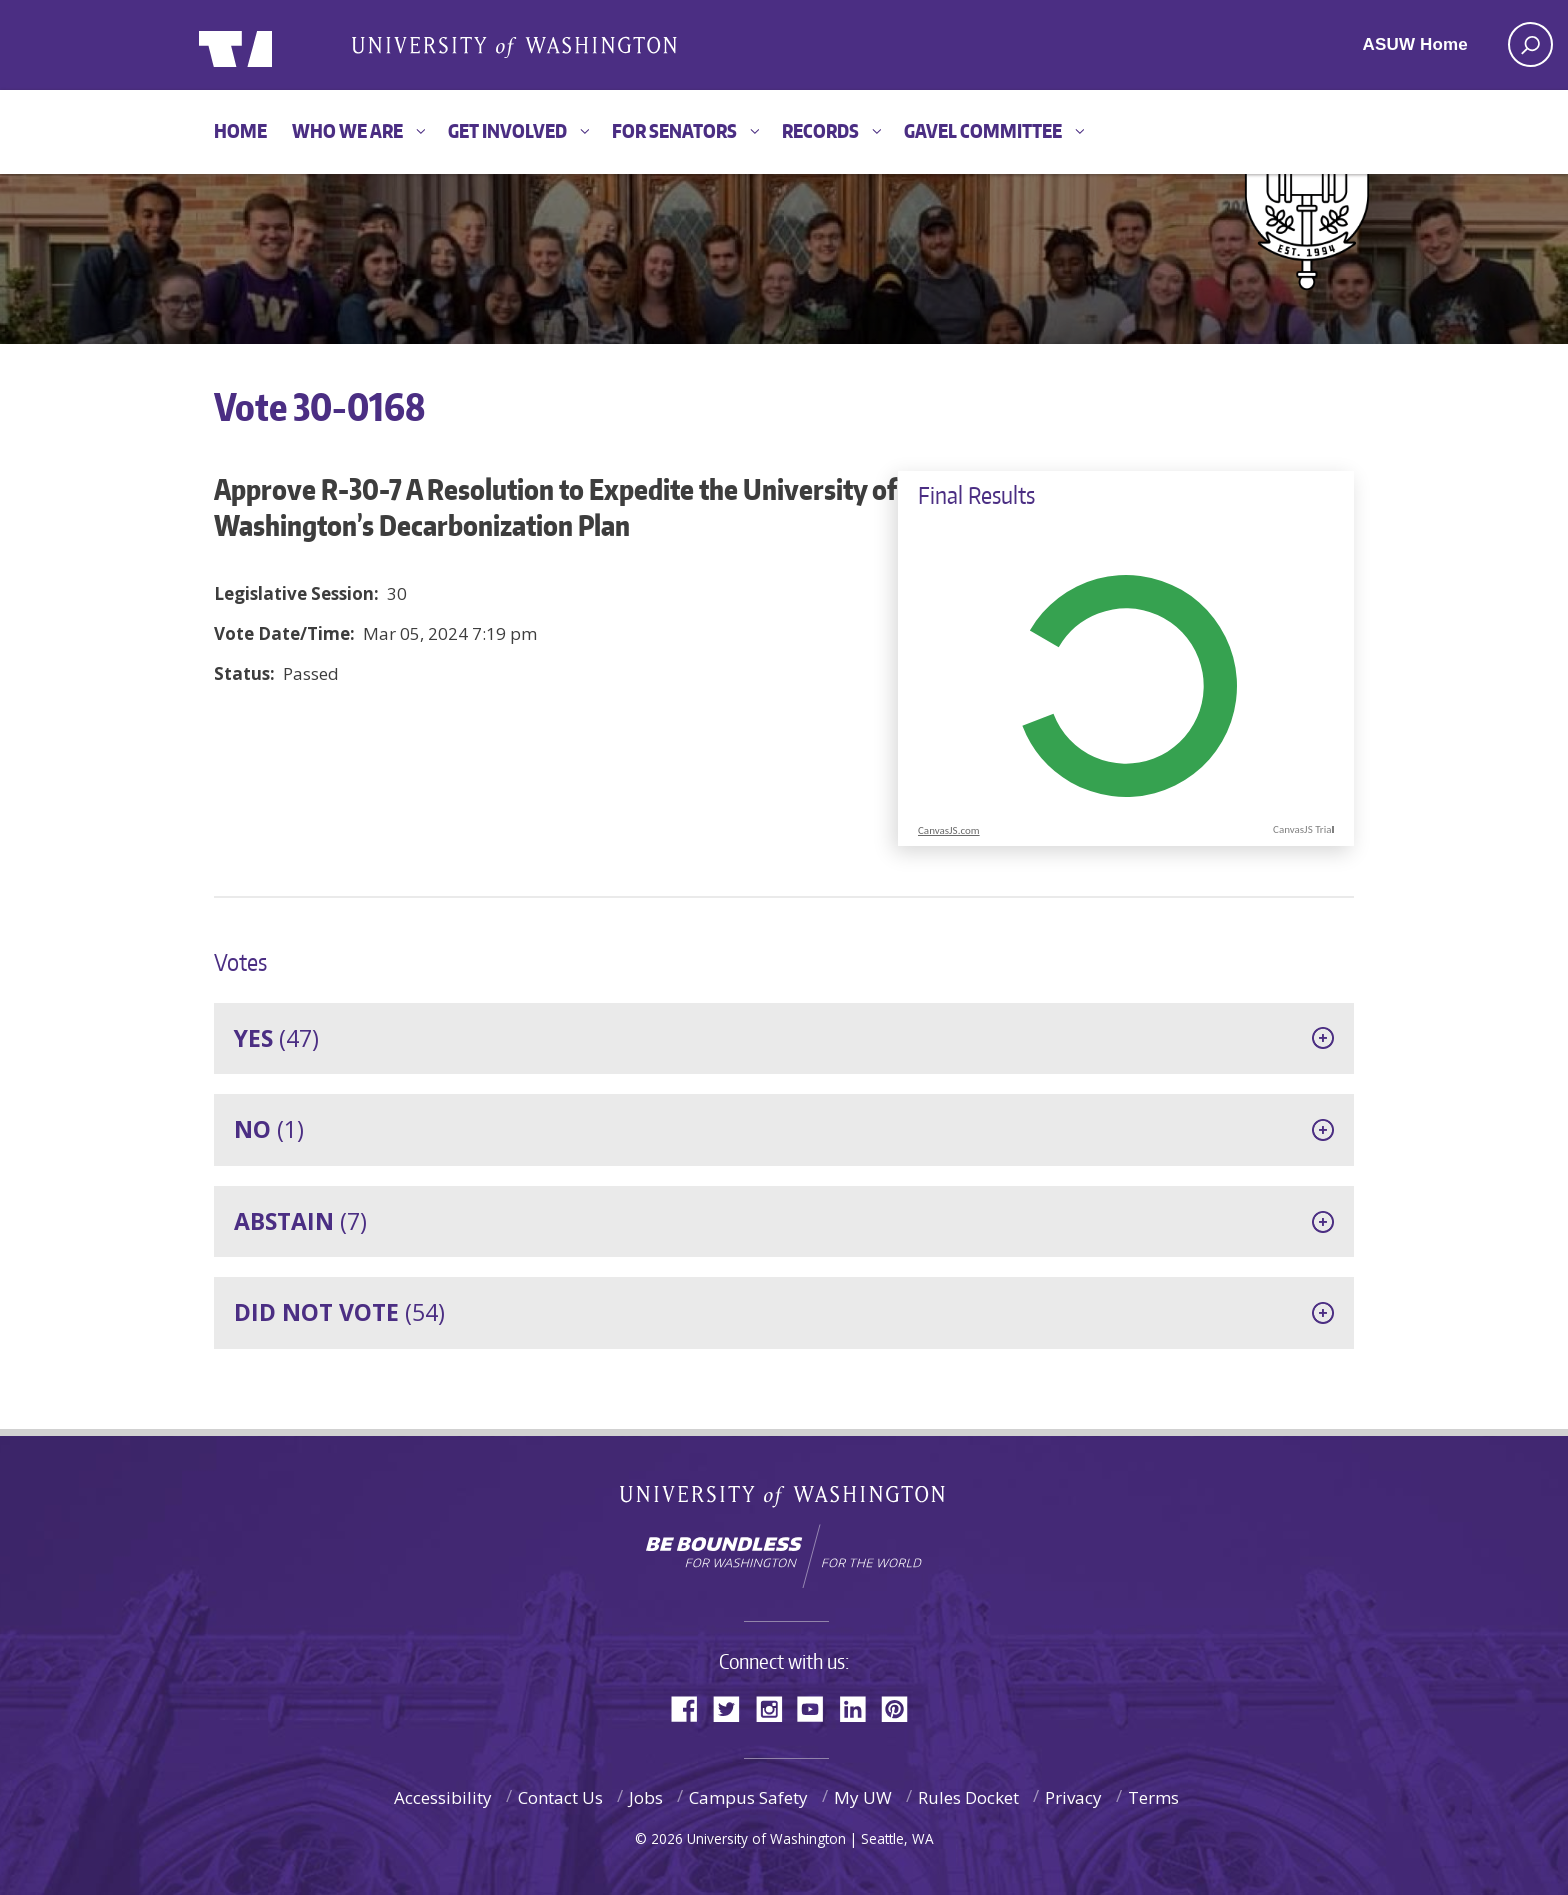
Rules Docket (968, 1797)
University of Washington (784, 1500)
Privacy (1073, 1797)
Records (820, 130)
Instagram (776, 1707)
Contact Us (560, 1797)
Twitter (734, 1707)
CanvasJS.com (949, 830)
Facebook (692, 1707)
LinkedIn (860, 1707)
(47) (276, 1038)
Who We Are (347, 130)
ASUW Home (1415, 44)
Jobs (646, 1797)
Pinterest (902, 1707)
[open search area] (1530, 44)
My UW (863, 1797)
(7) (300, 1221)
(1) (269, 1129)
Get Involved (507, 130)
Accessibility (443, 1797)
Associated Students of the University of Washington (514, 46)
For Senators (674, 130)
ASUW (280, 45)
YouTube (818, 1707)
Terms (1153, 1797)
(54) (339, 1312)
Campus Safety (748, 1797)
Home (240, 130)
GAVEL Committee (983, 130)
